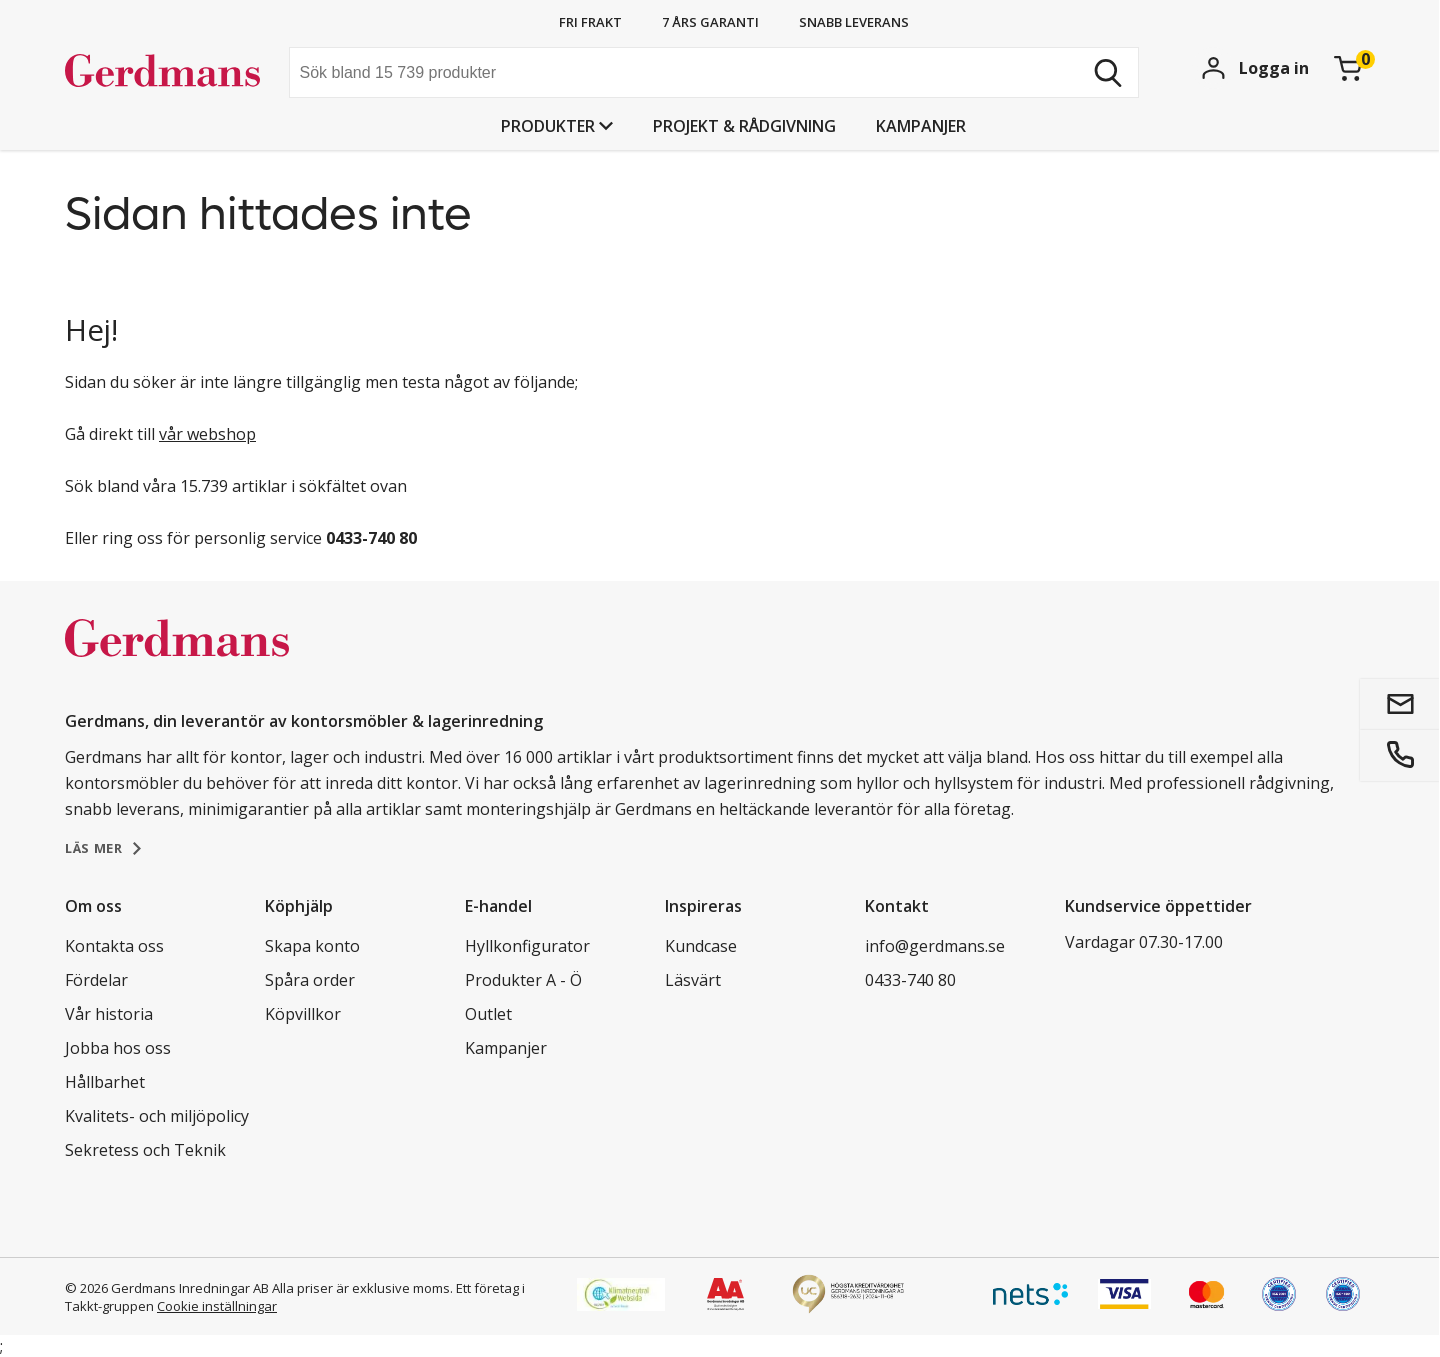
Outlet (488, 1014)
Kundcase (701, 946)
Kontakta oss (114, 946)
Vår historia (109, 1014)
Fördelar (96, 980)
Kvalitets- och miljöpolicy (157, 1116)
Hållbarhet (105, 1082)
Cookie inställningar (217, 1306)
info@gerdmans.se (935, 946)
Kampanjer (921, 126)
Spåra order (310, 980)
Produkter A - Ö (523, 980)
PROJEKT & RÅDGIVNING (744, 126)
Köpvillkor (303, 1014)
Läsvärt (693, 980)
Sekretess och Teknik (145, 1150)
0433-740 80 (910, 980)
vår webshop (207, 434)
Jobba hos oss (118, 1048)
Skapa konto (312, 946)
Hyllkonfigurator (527, 946)
